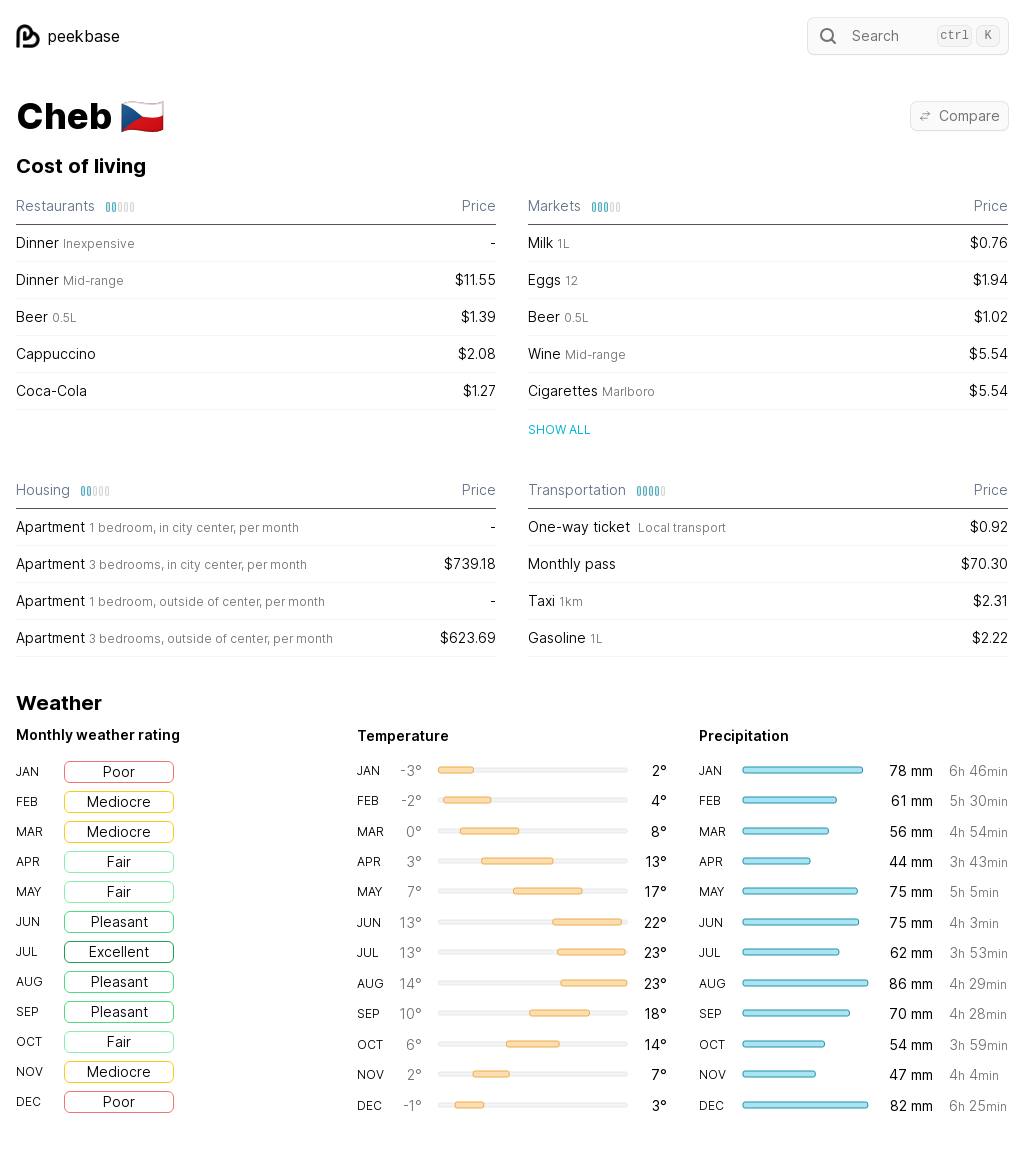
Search (908, 36)
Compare (959, 115)
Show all (559, 429)
